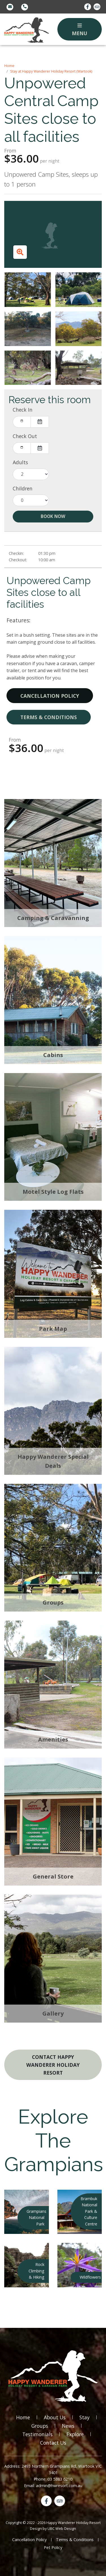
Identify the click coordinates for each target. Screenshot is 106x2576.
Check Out (25, 436)
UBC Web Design (61, 2528)
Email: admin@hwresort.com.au (53, 2485)
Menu (79, 30)
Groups (39, 2425)
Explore (75, 2434)
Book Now (53, 516)
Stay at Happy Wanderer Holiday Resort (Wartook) (51, 71)
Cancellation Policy (49, 695)
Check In (23, 409)
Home (9, 65)
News (68, 2425)
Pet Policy (53, 2547)
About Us (55, 2417)
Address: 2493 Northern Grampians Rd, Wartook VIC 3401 (53, 2469)
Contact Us (53, 2442)
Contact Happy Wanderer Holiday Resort (53, 2065)
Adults (20, 462)
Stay (84, 2417)
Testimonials (37, 2434)
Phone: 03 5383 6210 (53, 2479)
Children (23, 488)
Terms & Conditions (48, 717)
